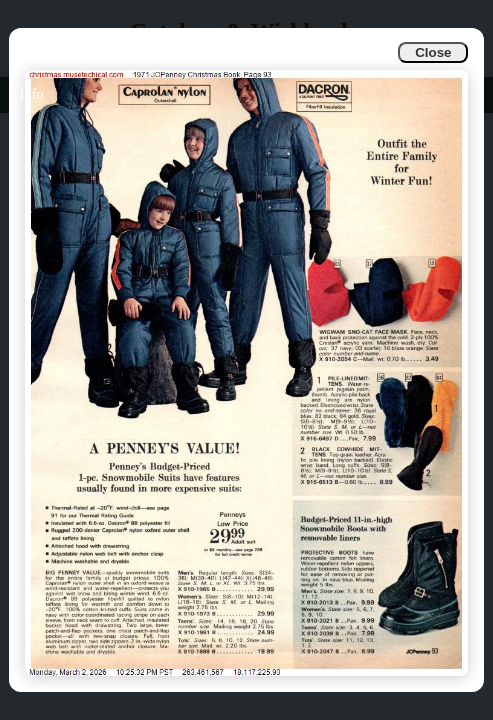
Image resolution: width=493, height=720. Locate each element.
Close (433, 52)
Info (31, 94)
